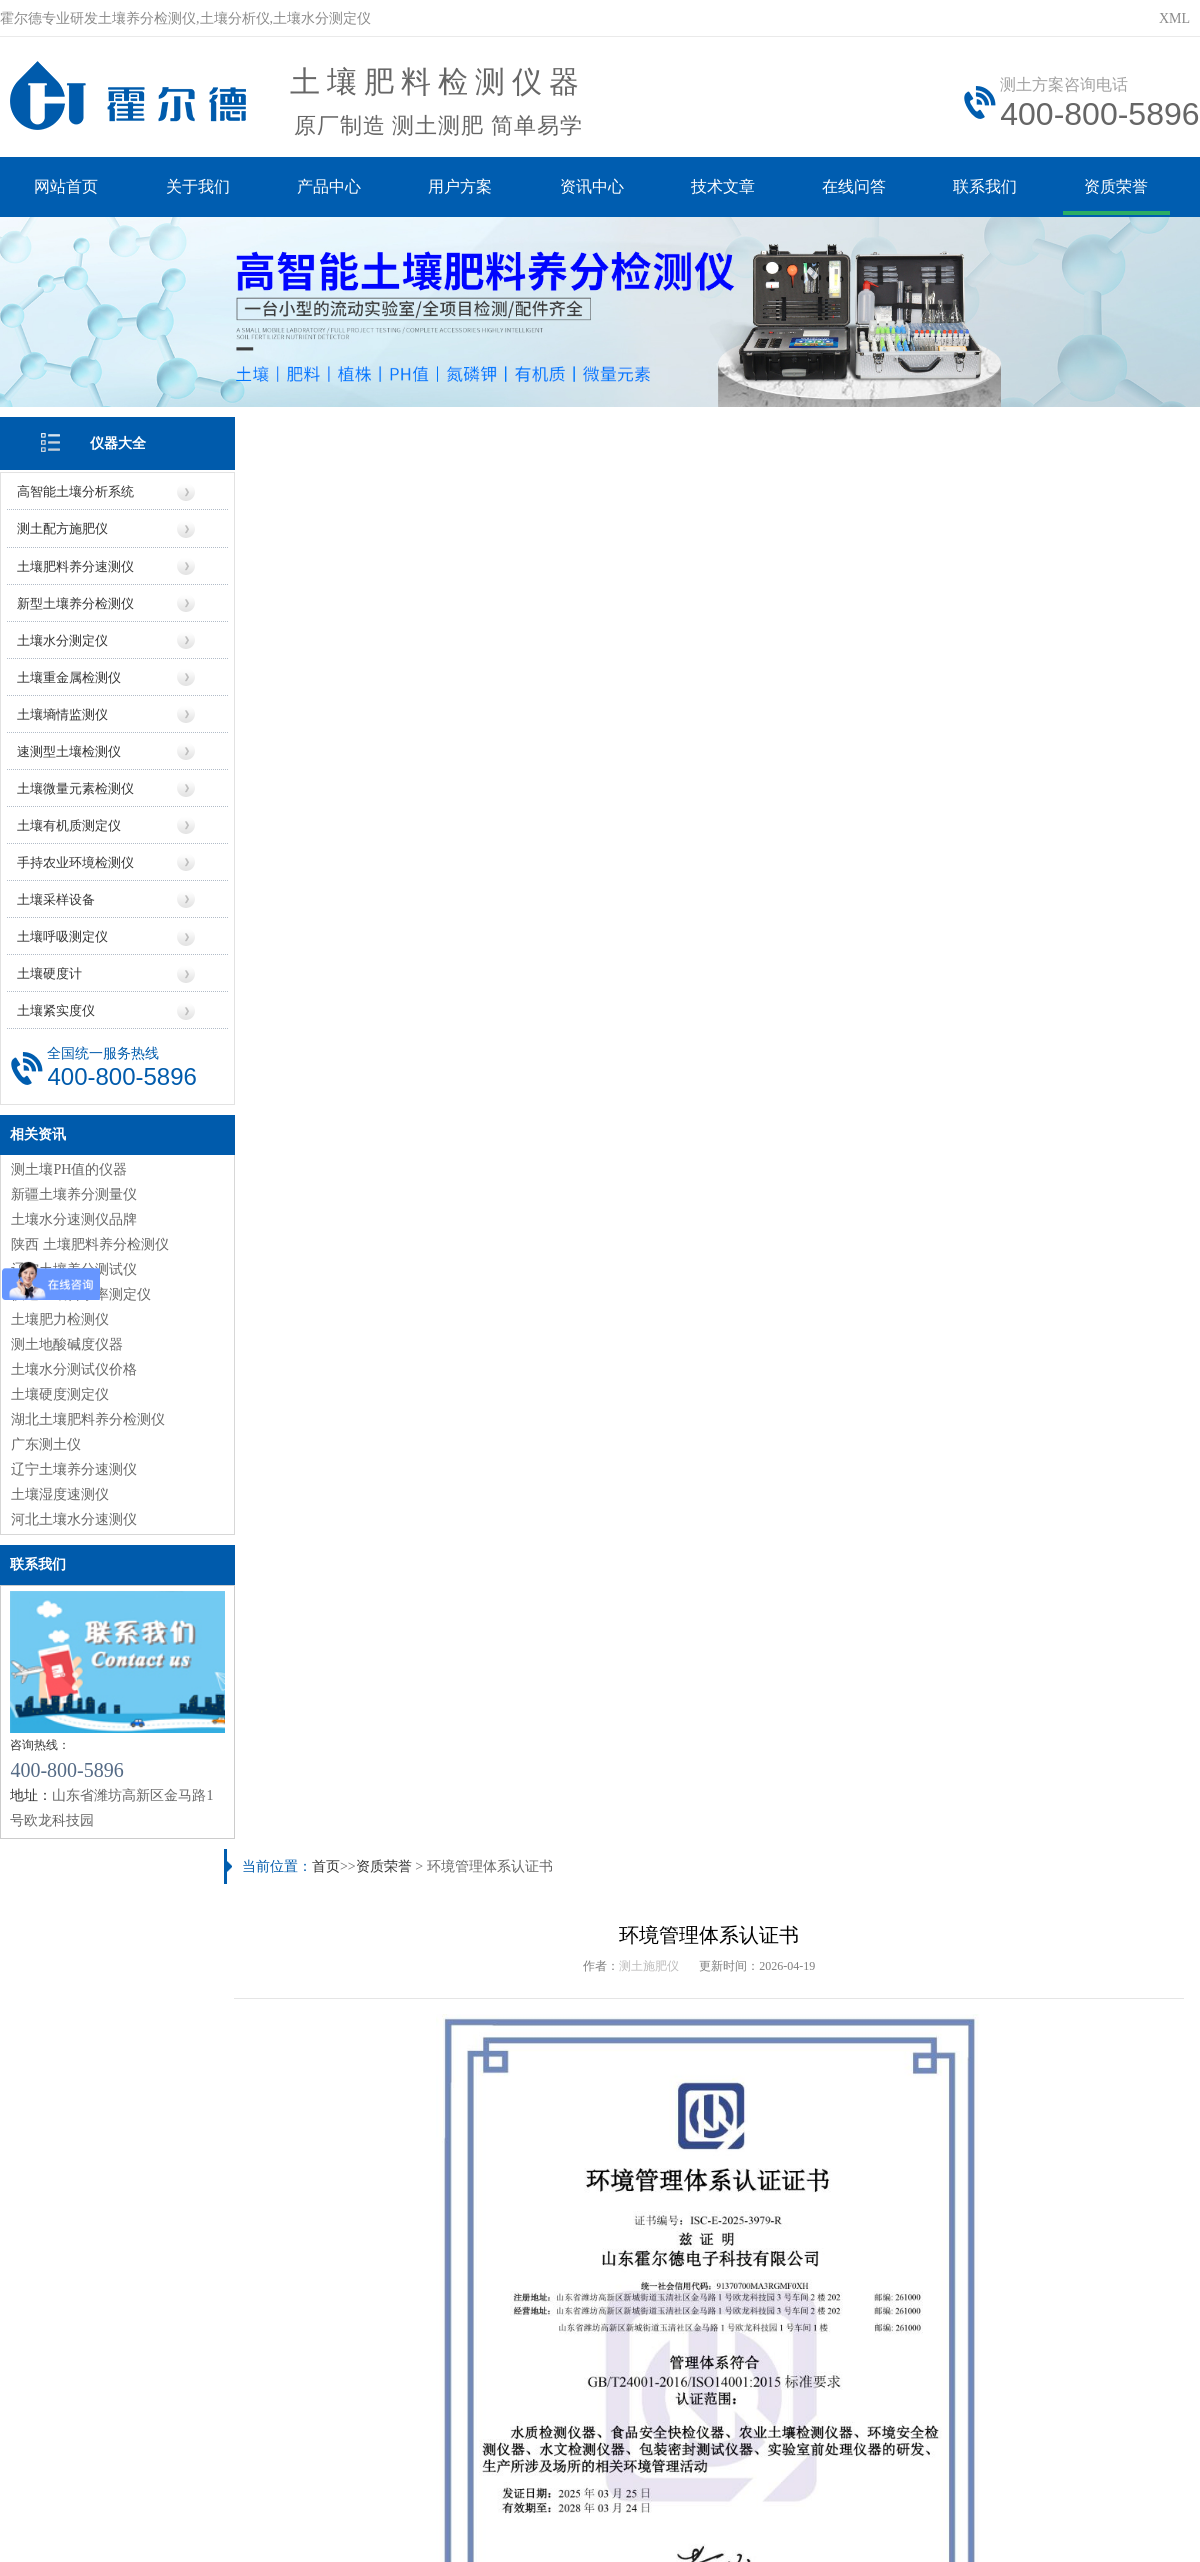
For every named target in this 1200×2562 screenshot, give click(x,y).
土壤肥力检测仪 (60, 1316)
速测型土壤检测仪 (69, 749)
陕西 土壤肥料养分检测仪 (90, 1241)
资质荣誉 (1122, 187)
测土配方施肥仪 (62, 527)
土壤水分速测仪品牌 (74, 1216)
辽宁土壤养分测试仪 (74, 1266)
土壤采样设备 (56, 897)
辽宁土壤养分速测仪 (74, 1466)
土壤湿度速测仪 (60, 1491)
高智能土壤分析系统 (75, 490)
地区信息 (652, 2243)
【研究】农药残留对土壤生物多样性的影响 (857, 1952)
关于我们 (198, 187)
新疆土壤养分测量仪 (74, 1191)
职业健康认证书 (338, 1427)
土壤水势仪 (1075, 1773)
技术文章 (726, 187)
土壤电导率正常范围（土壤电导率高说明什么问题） (885, 1854)
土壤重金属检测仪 (69, 675)
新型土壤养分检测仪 (75, 601)
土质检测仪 (759, 2149)
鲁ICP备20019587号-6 (364, 2417)
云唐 (270, 2507)
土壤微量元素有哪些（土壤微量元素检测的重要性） (885, 1985)
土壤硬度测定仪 (60, 1391)
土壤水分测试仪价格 (74, 1366)
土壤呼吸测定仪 (62, 934)
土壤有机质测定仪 (69, 823)
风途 (241, 2507)
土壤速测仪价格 (298, 2149)
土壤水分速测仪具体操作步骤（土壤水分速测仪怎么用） (899, 2018)
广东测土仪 (46, 1441)
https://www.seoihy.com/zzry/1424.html (440, 1384)
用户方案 (462, 187)
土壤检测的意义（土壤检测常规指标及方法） (389, 2051)
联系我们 (990, 187)
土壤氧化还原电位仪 (594, 1773)
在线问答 (858, 187)
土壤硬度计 (49, 971)
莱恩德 (306, 2507)
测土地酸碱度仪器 (67, 1341)
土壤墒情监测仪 (62, 712)
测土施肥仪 (652, 532)
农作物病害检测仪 (353, 1773)
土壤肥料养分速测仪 (75, 564)
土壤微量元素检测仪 (75, 786)
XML (1174, 18)
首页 (330, 432)
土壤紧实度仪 (56, 1008)
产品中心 (330, 187)
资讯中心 (594, 187)
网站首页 (66, 187)
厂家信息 (548, 2243)
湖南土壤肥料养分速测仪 (801, 2116)
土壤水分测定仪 (62, 638)
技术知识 (859, 2243)
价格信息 (445, 2243)
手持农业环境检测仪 (75, 860)
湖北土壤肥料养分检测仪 (88, 1416)
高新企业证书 (939, 1427)
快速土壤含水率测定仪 (81, 1291)
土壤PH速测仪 (833, 1773)
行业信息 (755, 2243)
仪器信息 (341, 2243)
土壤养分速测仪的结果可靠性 (340, 2116)
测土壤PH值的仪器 (69, 1166)
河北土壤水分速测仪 (74, 1516)
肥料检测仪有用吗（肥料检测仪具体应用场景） (396, 1952)
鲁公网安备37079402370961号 (537, 2417)
